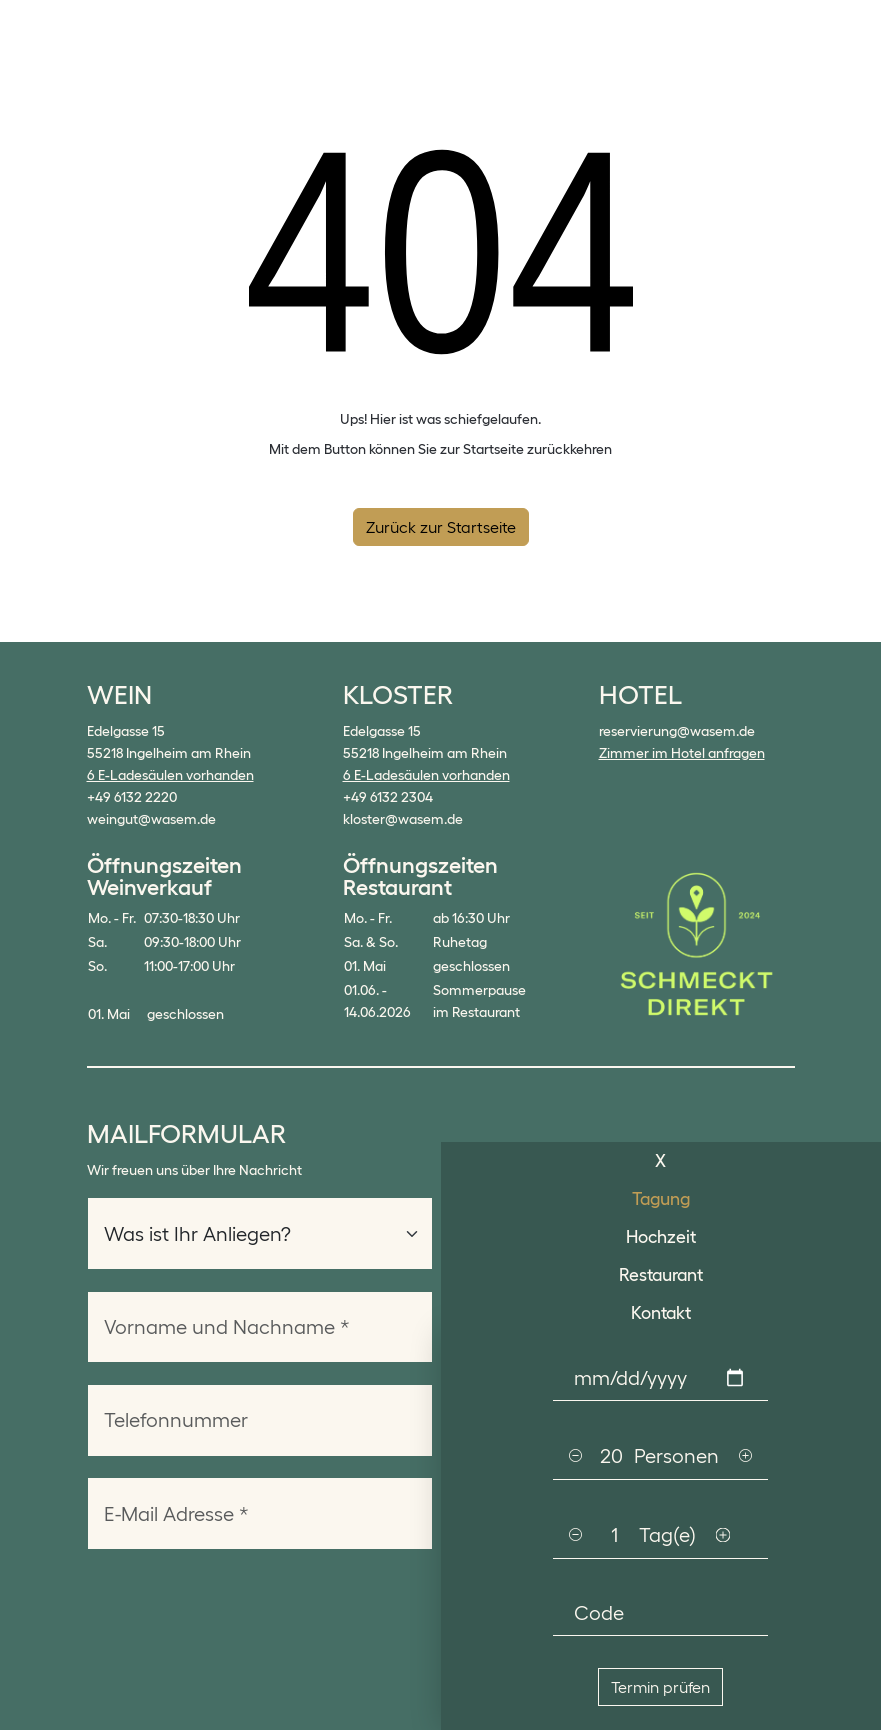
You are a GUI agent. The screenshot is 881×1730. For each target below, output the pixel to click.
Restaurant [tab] (661, 1275)
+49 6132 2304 (388, 797)
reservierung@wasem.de (677, 731)
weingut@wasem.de (151, 819)
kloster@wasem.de (403, 819)
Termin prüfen (660, 1687)
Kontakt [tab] (661, 1313)
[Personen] (611, 1456)
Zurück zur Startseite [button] (441, 527)
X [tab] (660, 1161)
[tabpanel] (661, 1531)
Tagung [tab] (661, 1199)
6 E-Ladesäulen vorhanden (170, 775)
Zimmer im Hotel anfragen (682, 753)
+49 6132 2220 (132, 797)
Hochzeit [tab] (661, 1237)
